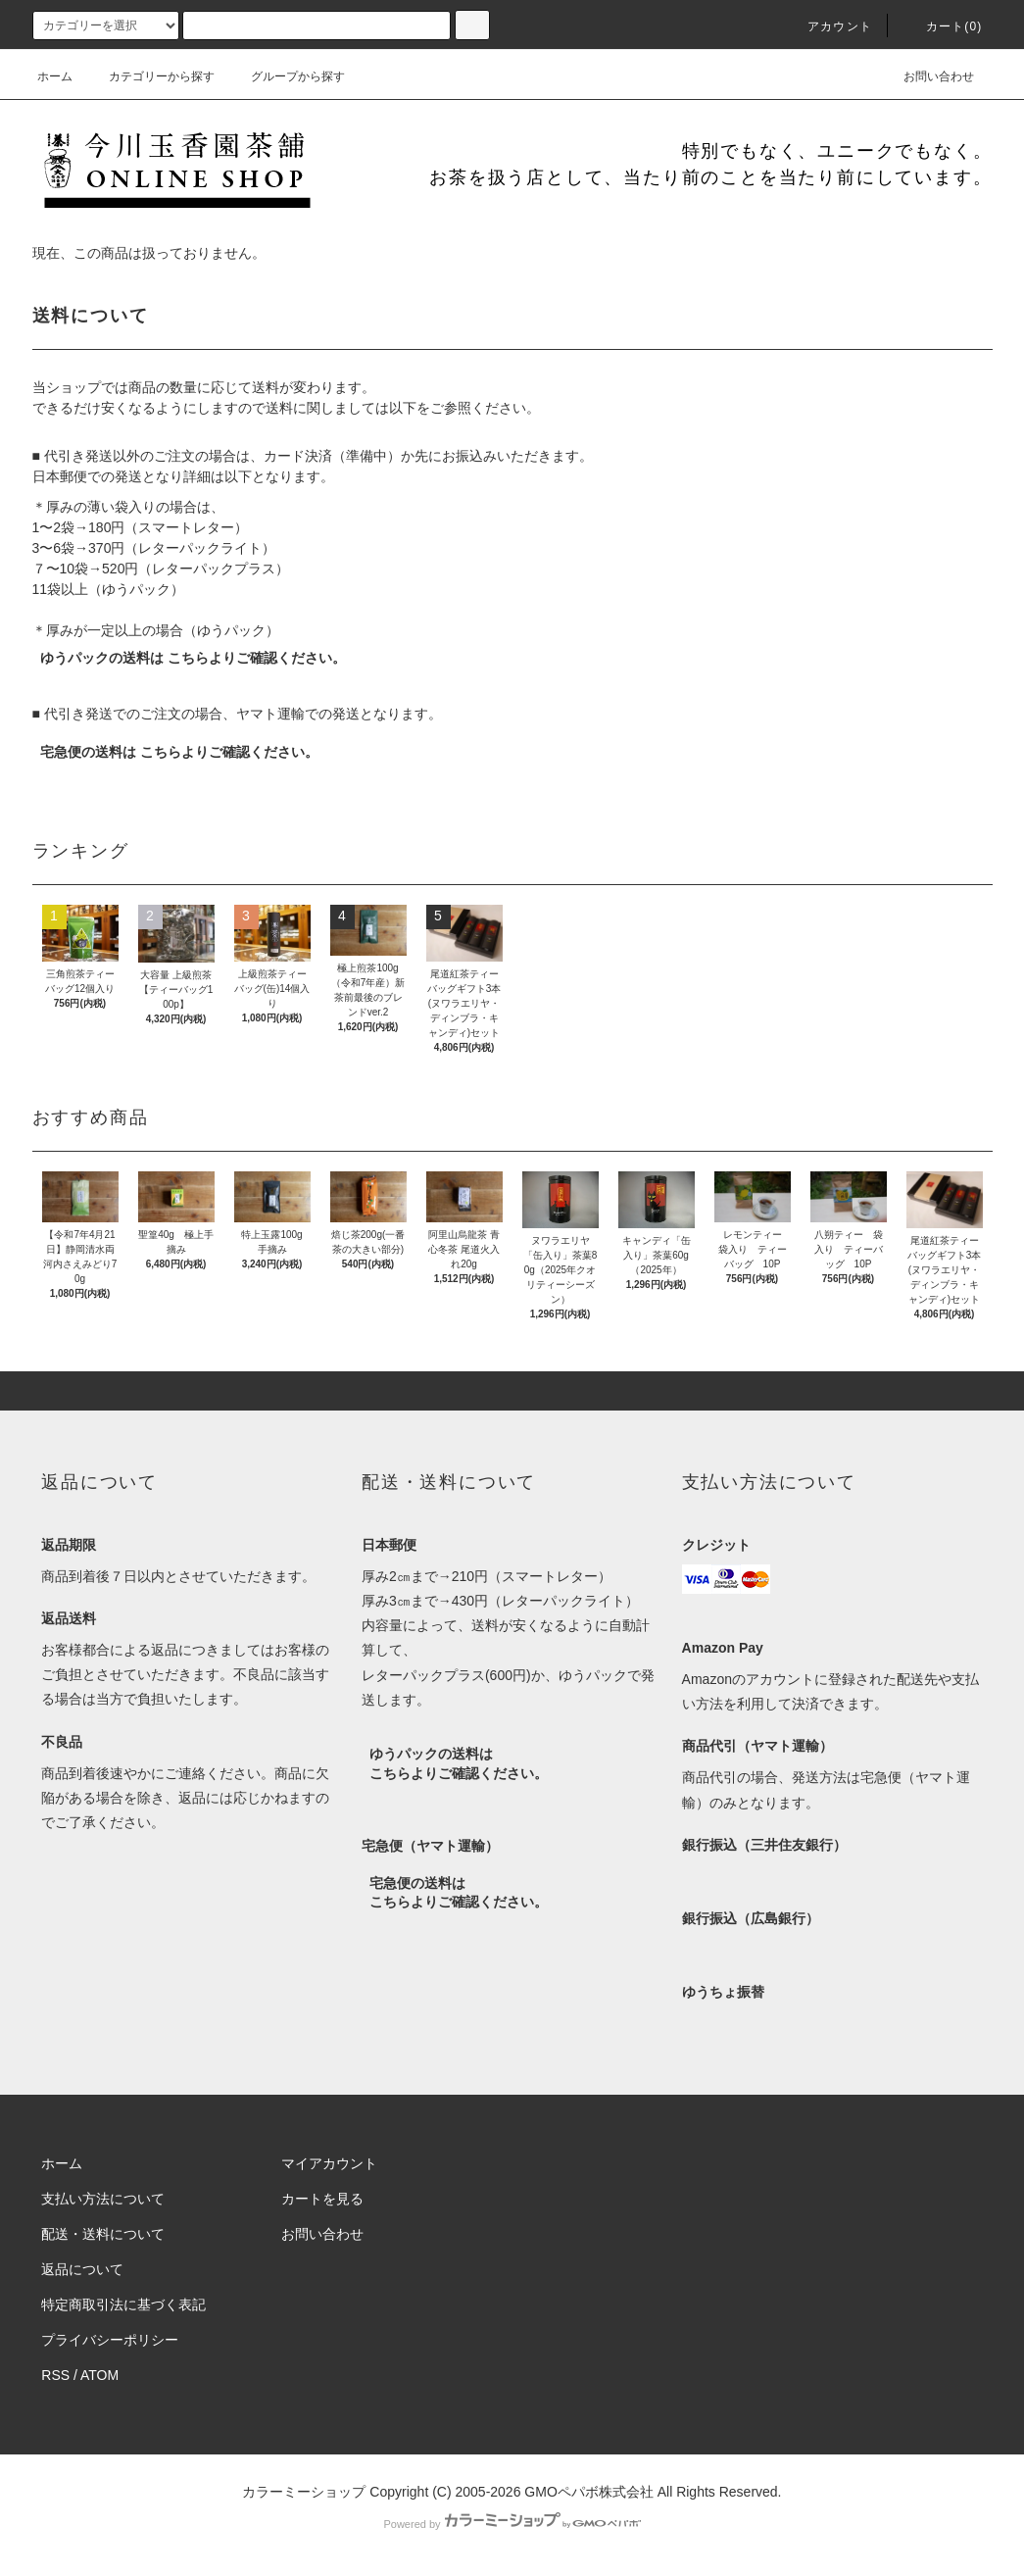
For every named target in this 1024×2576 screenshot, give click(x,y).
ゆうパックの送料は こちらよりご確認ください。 (193, 658)
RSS (55, 2375)
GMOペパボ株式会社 (588, 2492)
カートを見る (322, 2198)
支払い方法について (103, 2198)
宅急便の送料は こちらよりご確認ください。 (179, 752)
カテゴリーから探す (150, 76)
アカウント (828, 26)
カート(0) (942, 26)
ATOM (99, 2375)
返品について (82, 2269)
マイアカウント (329, 2163)
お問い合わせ (927, 76)
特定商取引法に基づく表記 (123, 2304)
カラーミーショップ (304, 2492)
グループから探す (286, 76)
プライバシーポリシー (109, 2340)
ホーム (55, 76)
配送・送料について (103, 2234)
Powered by (511, 2524)
